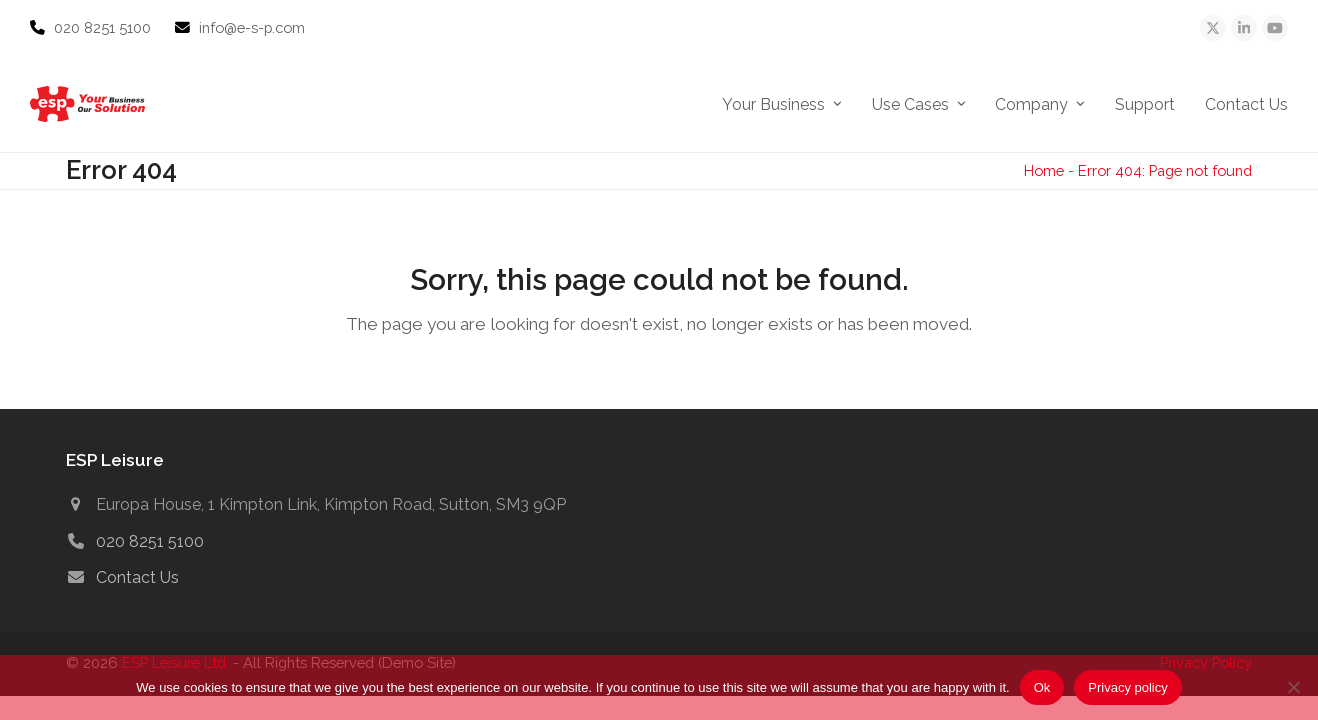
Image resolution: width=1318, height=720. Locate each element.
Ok (1042, 687)
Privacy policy (1127, 687)
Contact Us (137, 577)
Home (1044, 170)
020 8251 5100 (104, 27)
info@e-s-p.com (252, 27)
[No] (1293, 687)
